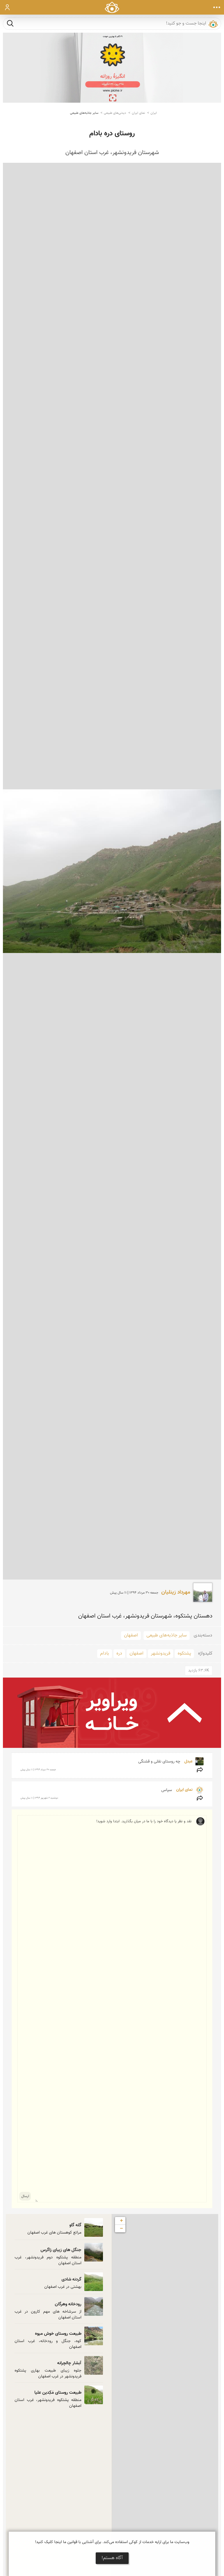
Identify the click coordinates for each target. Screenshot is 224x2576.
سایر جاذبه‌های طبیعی (84, 113)
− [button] (121, 2228)
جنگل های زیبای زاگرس (61, 2250)
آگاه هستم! (112, 2558)
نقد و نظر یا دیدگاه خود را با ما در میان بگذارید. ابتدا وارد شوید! (113, 2009)
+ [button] (121, 2220)
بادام (104, 1653)
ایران (153, 113)
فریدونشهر (160, 1653)
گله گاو (75, 2225)
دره (119, 1653)
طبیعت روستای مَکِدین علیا (57, 2392)
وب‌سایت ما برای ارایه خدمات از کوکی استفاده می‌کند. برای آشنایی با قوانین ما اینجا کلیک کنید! (112, 2542)
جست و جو (10, 23)
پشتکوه (184, 1653)
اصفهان (131, 1635)
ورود (7, 7)
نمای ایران (138, 113)
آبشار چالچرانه (69, 2363)
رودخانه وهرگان (68, 2304)
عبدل (187, 1761)
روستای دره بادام (112, 133)
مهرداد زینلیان (175, 1592)
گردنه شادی (71, 2279)
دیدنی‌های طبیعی (115, 113)
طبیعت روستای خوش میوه (58, 2333)
